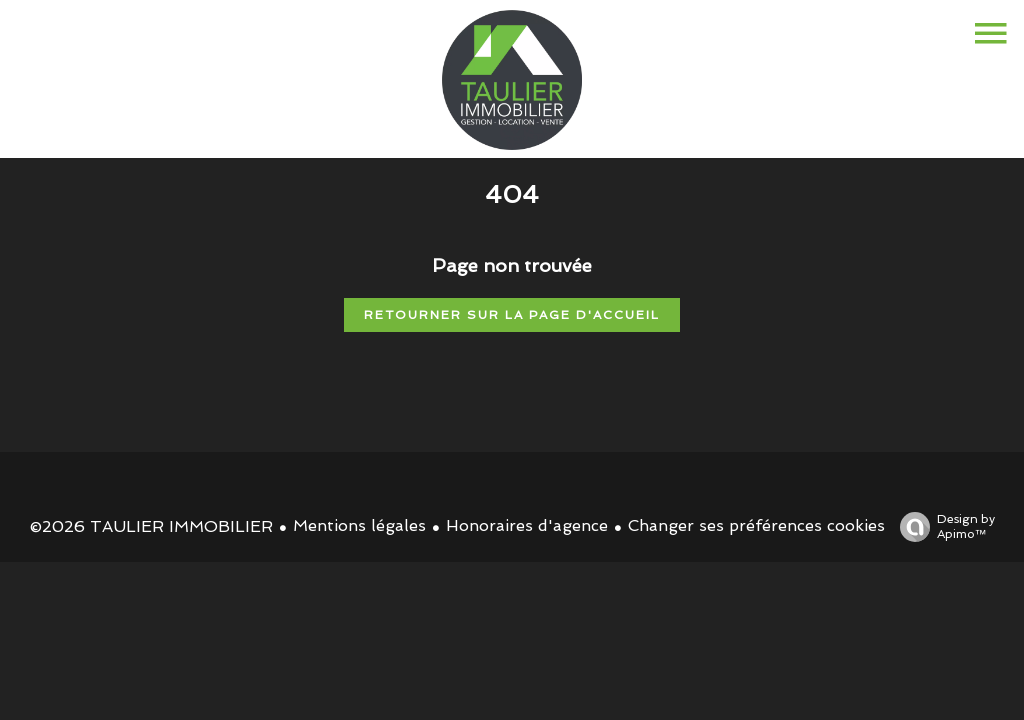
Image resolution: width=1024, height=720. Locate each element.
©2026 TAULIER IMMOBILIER (151, 526)
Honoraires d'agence (527, 525)
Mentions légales (359, 525)
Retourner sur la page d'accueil (512, 315)
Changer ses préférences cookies (756, 525)
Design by (942, 527)
